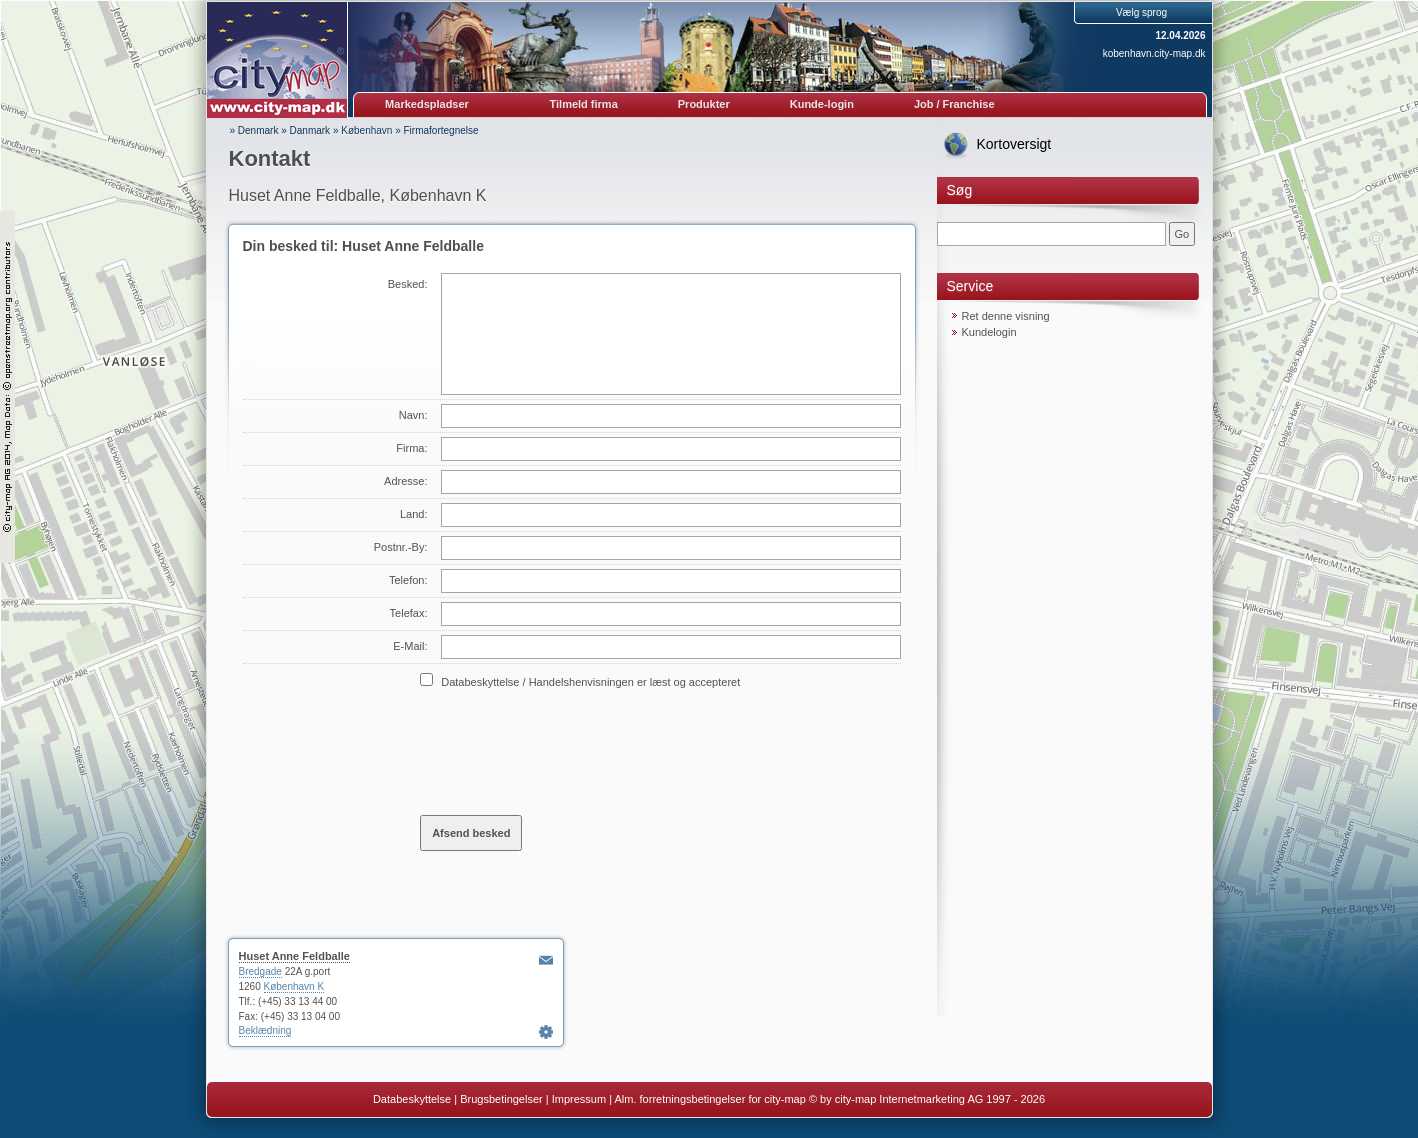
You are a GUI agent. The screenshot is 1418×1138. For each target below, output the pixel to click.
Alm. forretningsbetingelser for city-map (709, 1099)
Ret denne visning (1006, 316)
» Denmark (254, 130)
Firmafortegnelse (441, 130)
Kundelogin (989, 332)
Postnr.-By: (401, 547)
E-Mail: (410, 646)
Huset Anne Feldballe (294, 956)
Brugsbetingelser (501, 1099)
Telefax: (409, 613)
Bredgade (260, 971)
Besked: (408, 284)
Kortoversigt (1014, 144)
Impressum (579, 1099)
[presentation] (572, 751)
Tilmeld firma (584, 104)
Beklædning (265, 1030)
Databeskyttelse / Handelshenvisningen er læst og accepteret (590, 682)
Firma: (411, 448)
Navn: (413, 415)
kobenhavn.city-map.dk (1154, 53)
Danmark (310, 130)
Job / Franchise (954, 104)
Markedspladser (427, 104)
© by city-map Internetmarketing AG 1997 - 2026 (927, 1099)
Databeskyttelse (412, 1099)
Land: (414, 514)
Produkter (704, 104)
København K (294, 986)
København (366, 130)
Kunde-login (822, 104)
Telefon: (408, 580)
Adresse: (405, 481)
